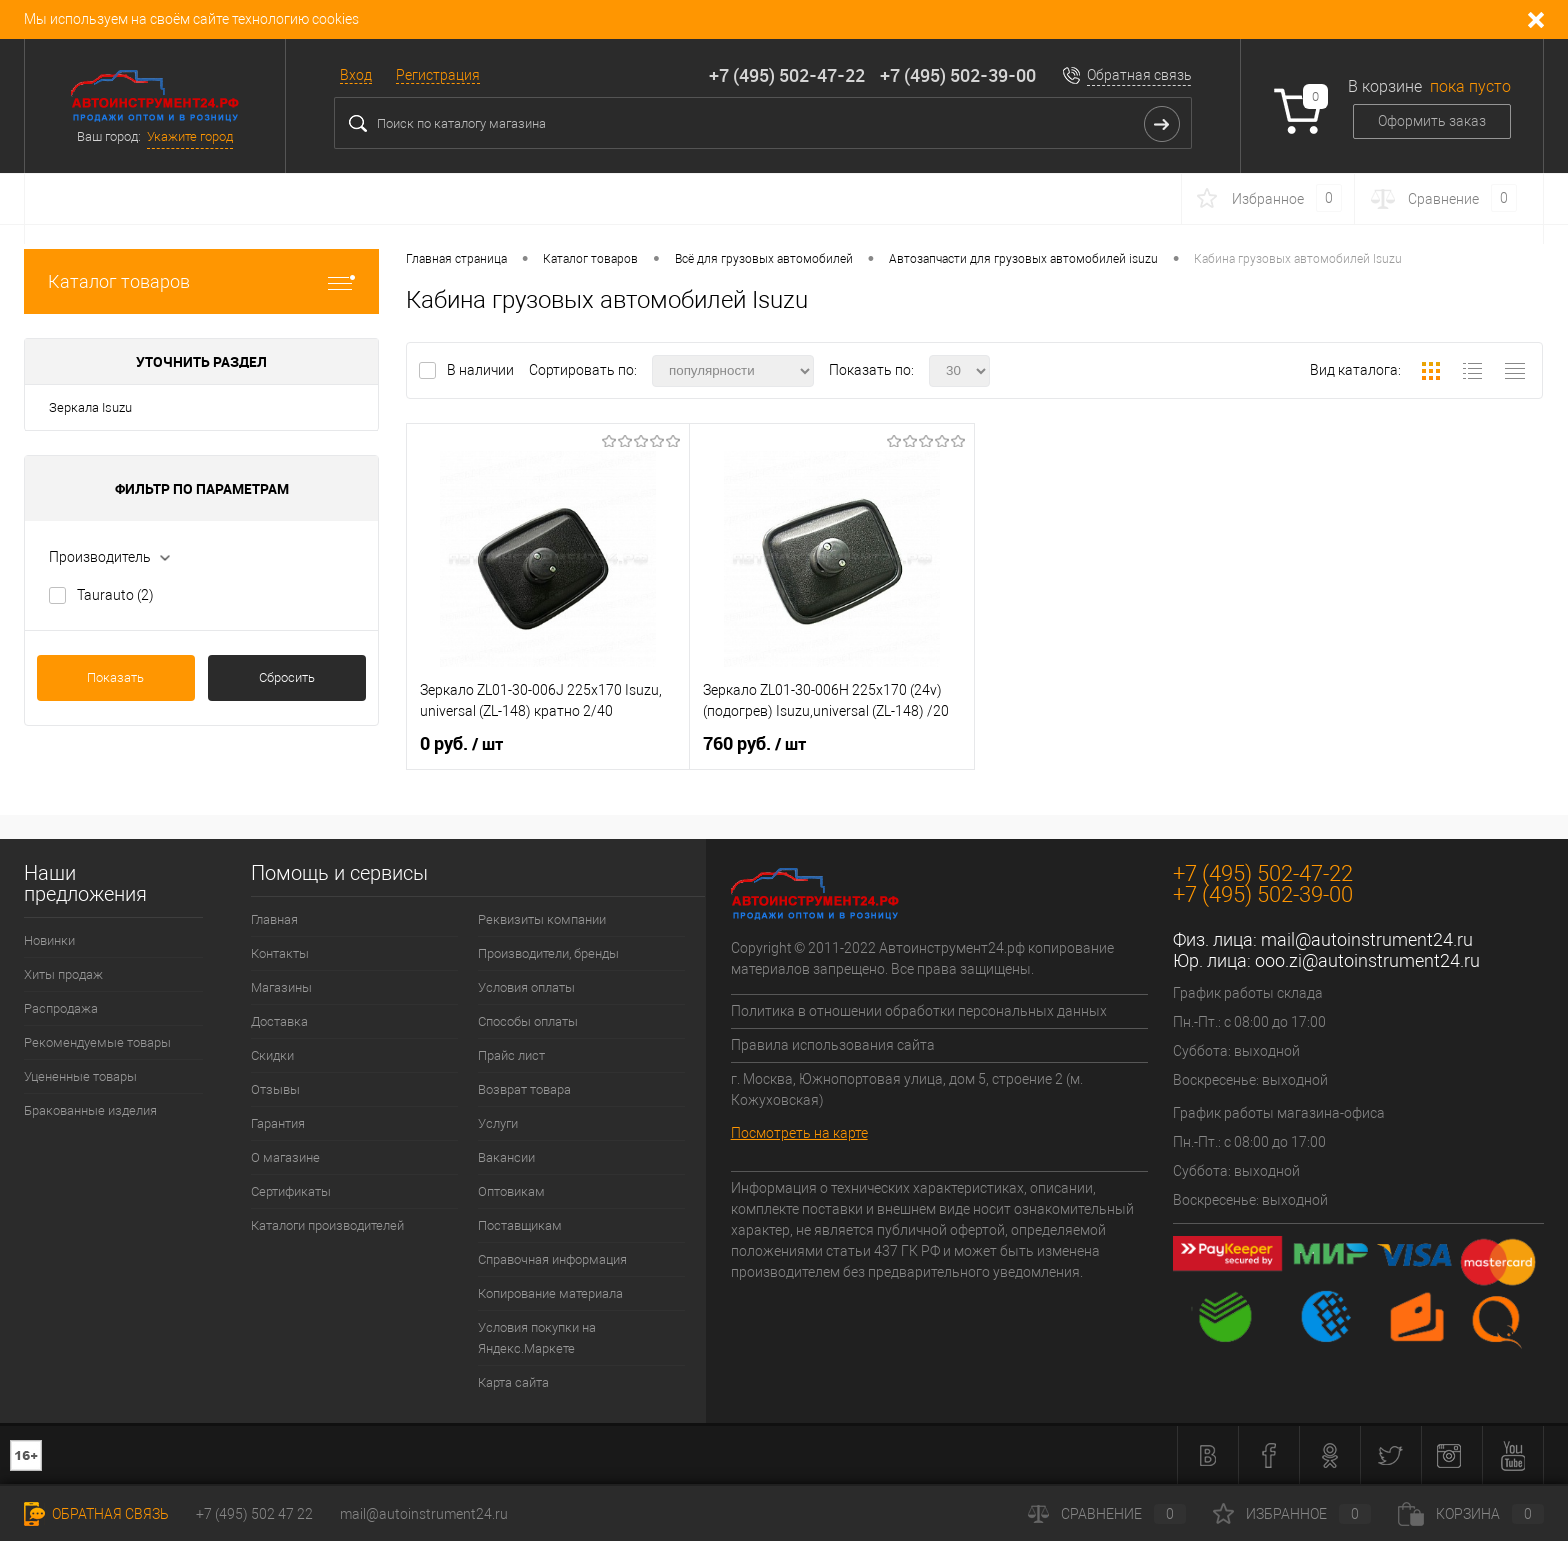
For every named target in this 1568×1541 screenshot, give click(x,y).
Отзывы (275, 1089)
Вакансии (506, 1157)
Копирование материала (550, 1293)
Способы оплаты (528, 1021)
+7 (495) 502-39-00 (958, 75)
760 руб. (754, 744)
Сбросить (287, 677)
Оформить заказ (1432, 121)
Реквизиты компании (542, 919)
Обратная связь (1139, 75)
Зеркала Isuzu (90, 407)
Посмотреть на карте (799, 1133)
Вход (356, 75)
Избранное (1292, 1514)
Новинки (49, 940)
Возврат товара (524, 1089)
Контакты (280, 953)
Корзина (1471, 1514)
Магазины (281, 987)
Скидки (272, 1055)
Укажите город (190, 136)
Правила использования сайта (833, 1045)
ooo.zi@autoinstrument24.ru (1367, 960)
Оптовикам (511, 1191)
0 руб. (461, 744)
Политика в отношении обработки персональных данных (919, 1011)
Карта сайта (513, 1382)
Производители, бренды (548, 953)
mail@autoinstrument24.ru (1367, 939)
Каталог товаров (201, 281)
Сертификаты (291, 1191)
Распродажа (61, 1008)
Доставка (279, 1021)
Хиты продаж (63, 974)
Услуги (498, 1123)
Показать (115, 677)
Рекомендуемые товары (97, 1042)
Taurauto (115, 595)
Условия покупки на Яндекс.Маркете (537, 1338)
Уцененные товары (80, 1076)
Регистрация (438, 75)
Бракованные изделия (90, 1110)
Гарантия (278, 1123)
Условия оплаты (526, 987)
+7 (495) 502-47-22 (787, 75)
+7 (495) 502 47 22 (254, 1514)
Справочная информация (552, 1259)
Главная (274, 919)
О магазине (285, 1157)
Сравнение (1107, 1514)
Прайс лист (511, 1055)
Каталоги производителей (327, 1225)
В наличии (482, 370)
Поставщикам (520, 1225)
